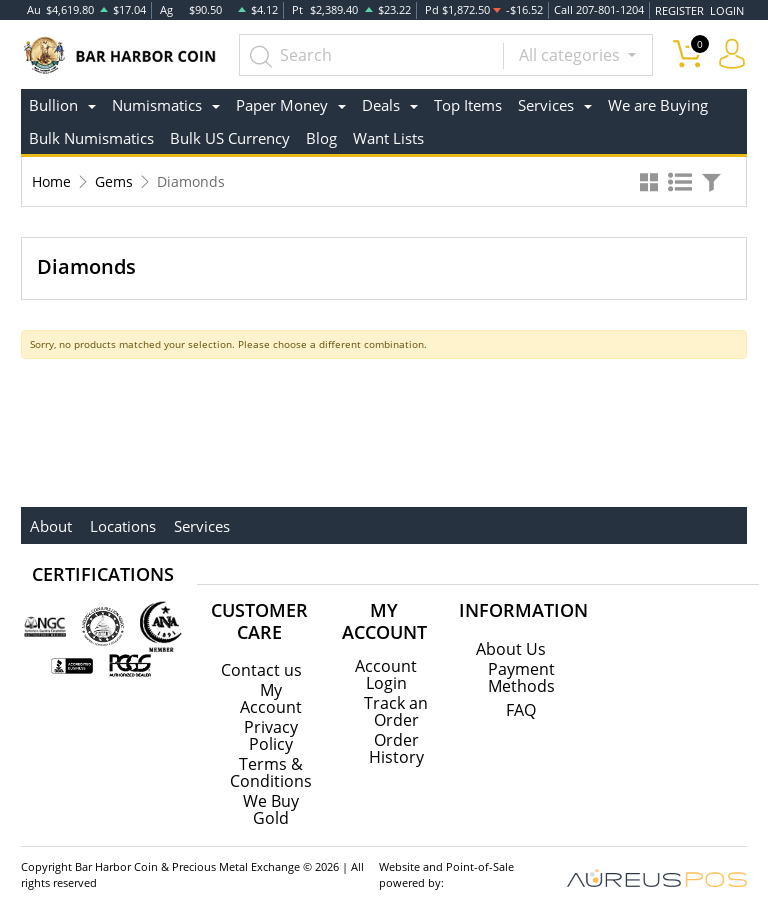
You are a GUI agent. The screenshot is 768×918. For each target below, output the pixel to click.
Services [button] (546, 105)
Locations (120, 525)
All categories (571, 55)
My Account (271, 698)
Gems (114, 181)
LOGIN (727, 9)
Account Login (386, 674)
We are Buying (658, 105)
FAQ (521, 709)
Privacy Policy (271, 734)
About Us (511, 649)
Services (197, 525)
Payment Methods (521, 677)
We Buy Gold (271, 806)
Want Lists (388, 138)
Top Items (468, 105)
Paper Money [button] (282, 105)
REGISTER (680, 9)
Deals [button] (381, 105)
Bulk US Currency (230, 138)
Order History (396, 746)
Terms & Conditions (271, 770)
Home (51, 181)
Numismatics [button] (157, 105)
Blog (321, 138)
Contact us (261, 670)
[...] (372, 55)
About (50, 525)
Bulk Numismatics (91, 138)
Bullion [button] (53, 105)
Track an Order (396, 710)
